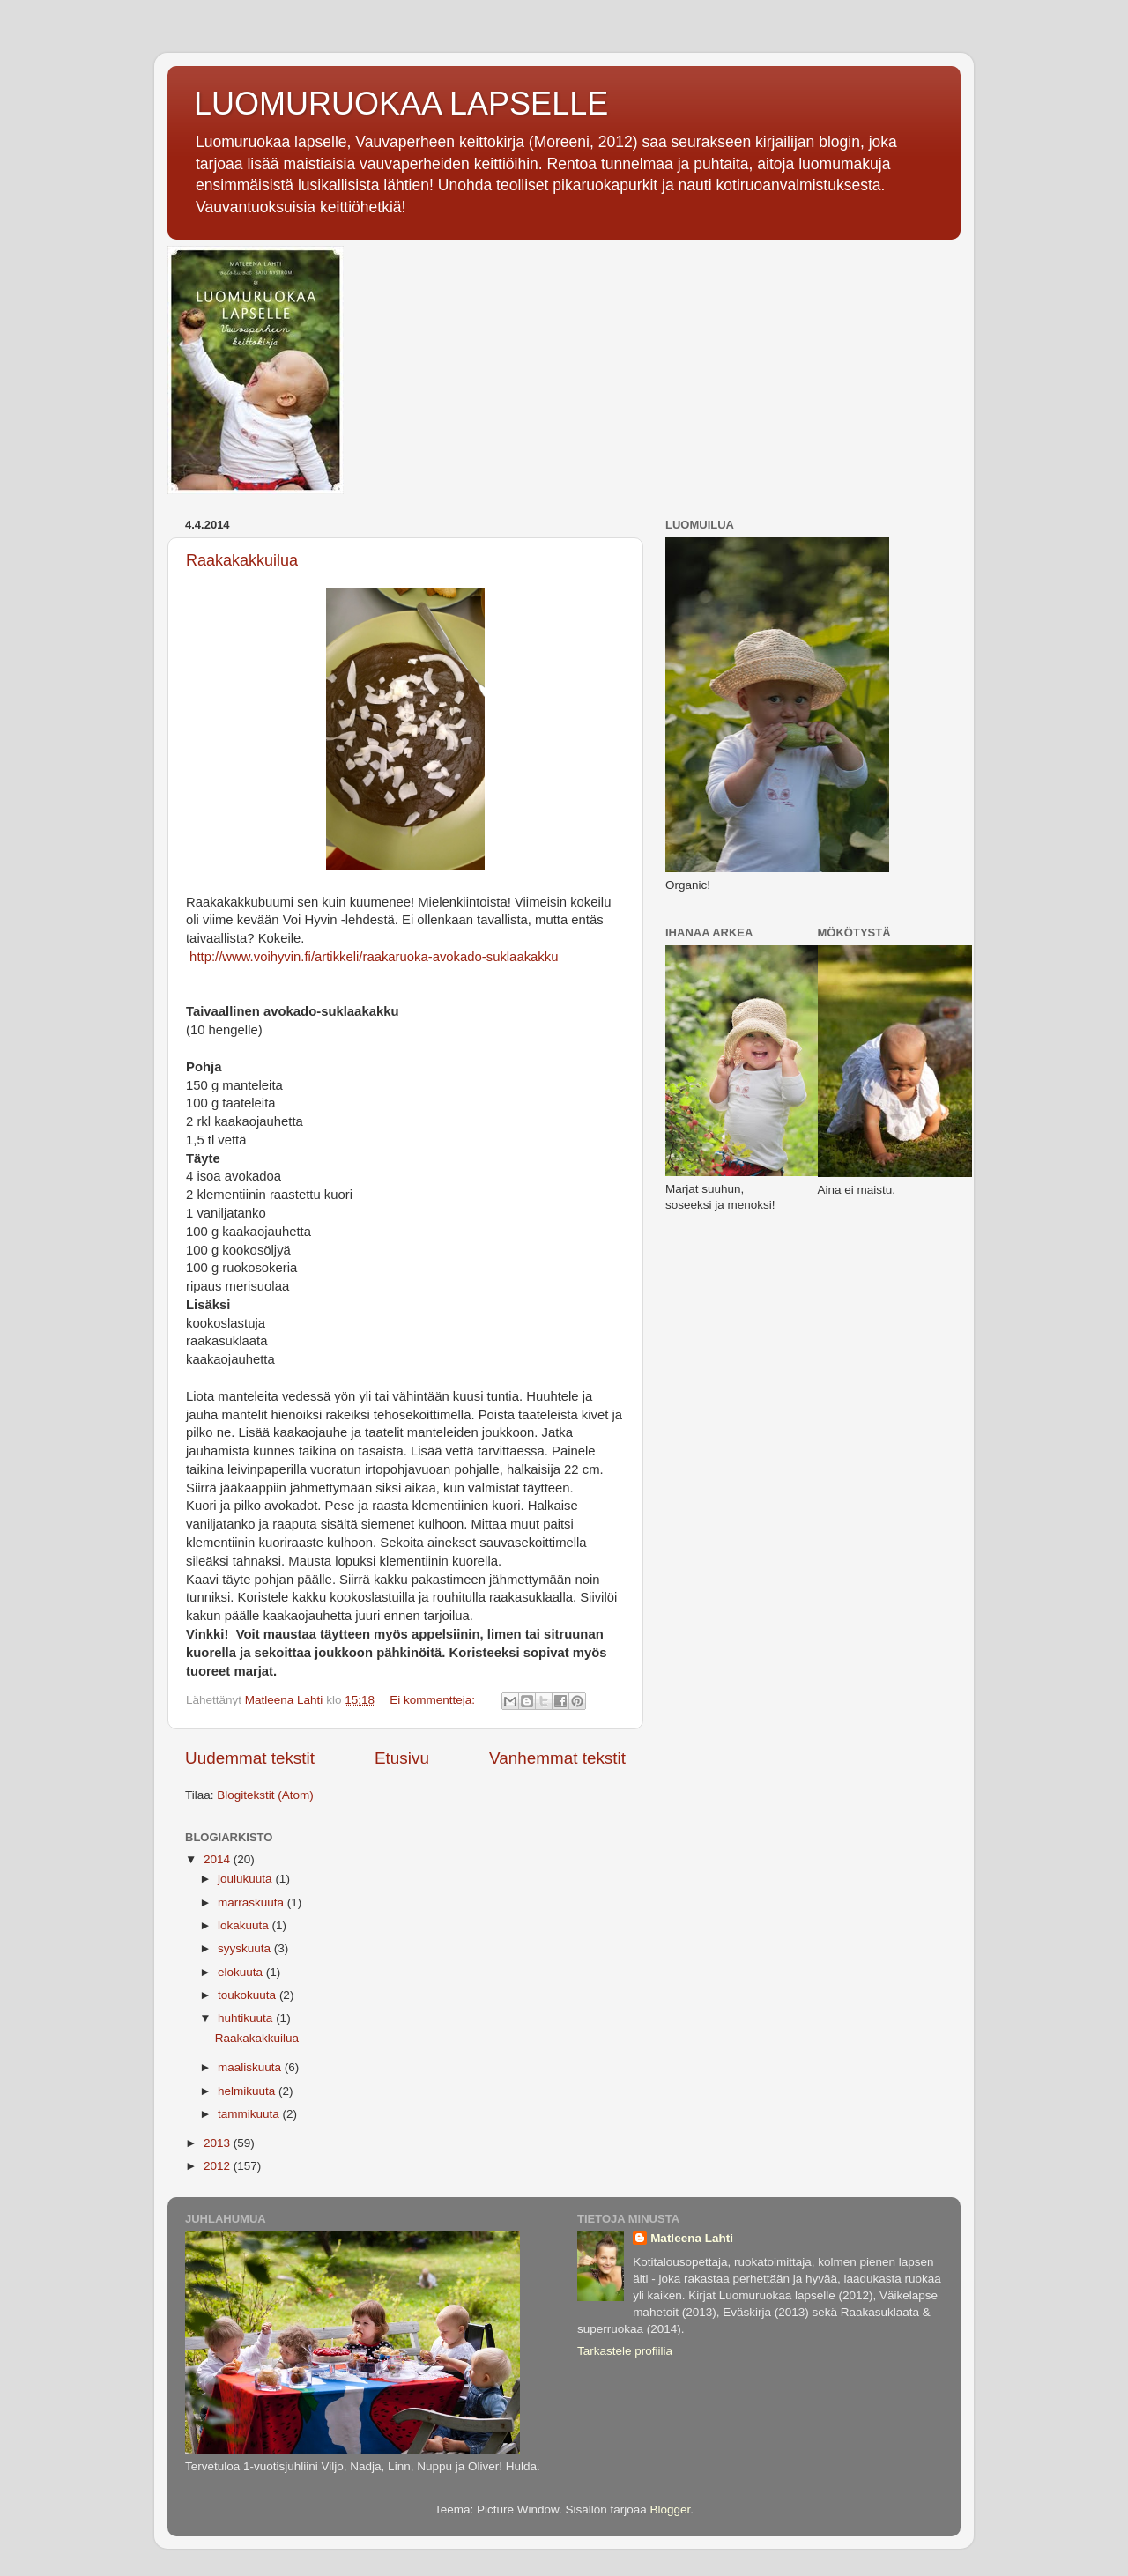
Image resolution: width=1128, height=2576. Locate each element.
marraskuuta (252, 1902)
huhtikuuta (247, 2018)
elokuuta (242, 1972)
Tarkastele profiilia (624, 2351)
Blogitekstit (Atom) (265, 1795)
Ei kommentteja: (434, 1699)
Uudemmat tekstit (250, 1758)
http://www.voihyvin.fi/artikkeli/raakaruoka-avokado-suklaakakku (372, 957)
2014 (219, 1859)
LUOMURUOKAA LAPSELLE (401, 103)
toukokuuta (248, 1995)
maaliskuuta (251, 2067)
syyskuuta (246, 1948)
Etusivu (402, 1758)
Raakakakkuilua (242, 560)
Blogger (670, 2509)
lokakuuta (245, 1925)
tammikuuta (250, 2114)
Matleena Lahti (691, 2238)
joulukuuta (246, 1878)
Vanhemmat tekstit (557, 1758)
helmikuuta (248, 2091)
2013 (219, 2143)
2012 (219, 2166)
